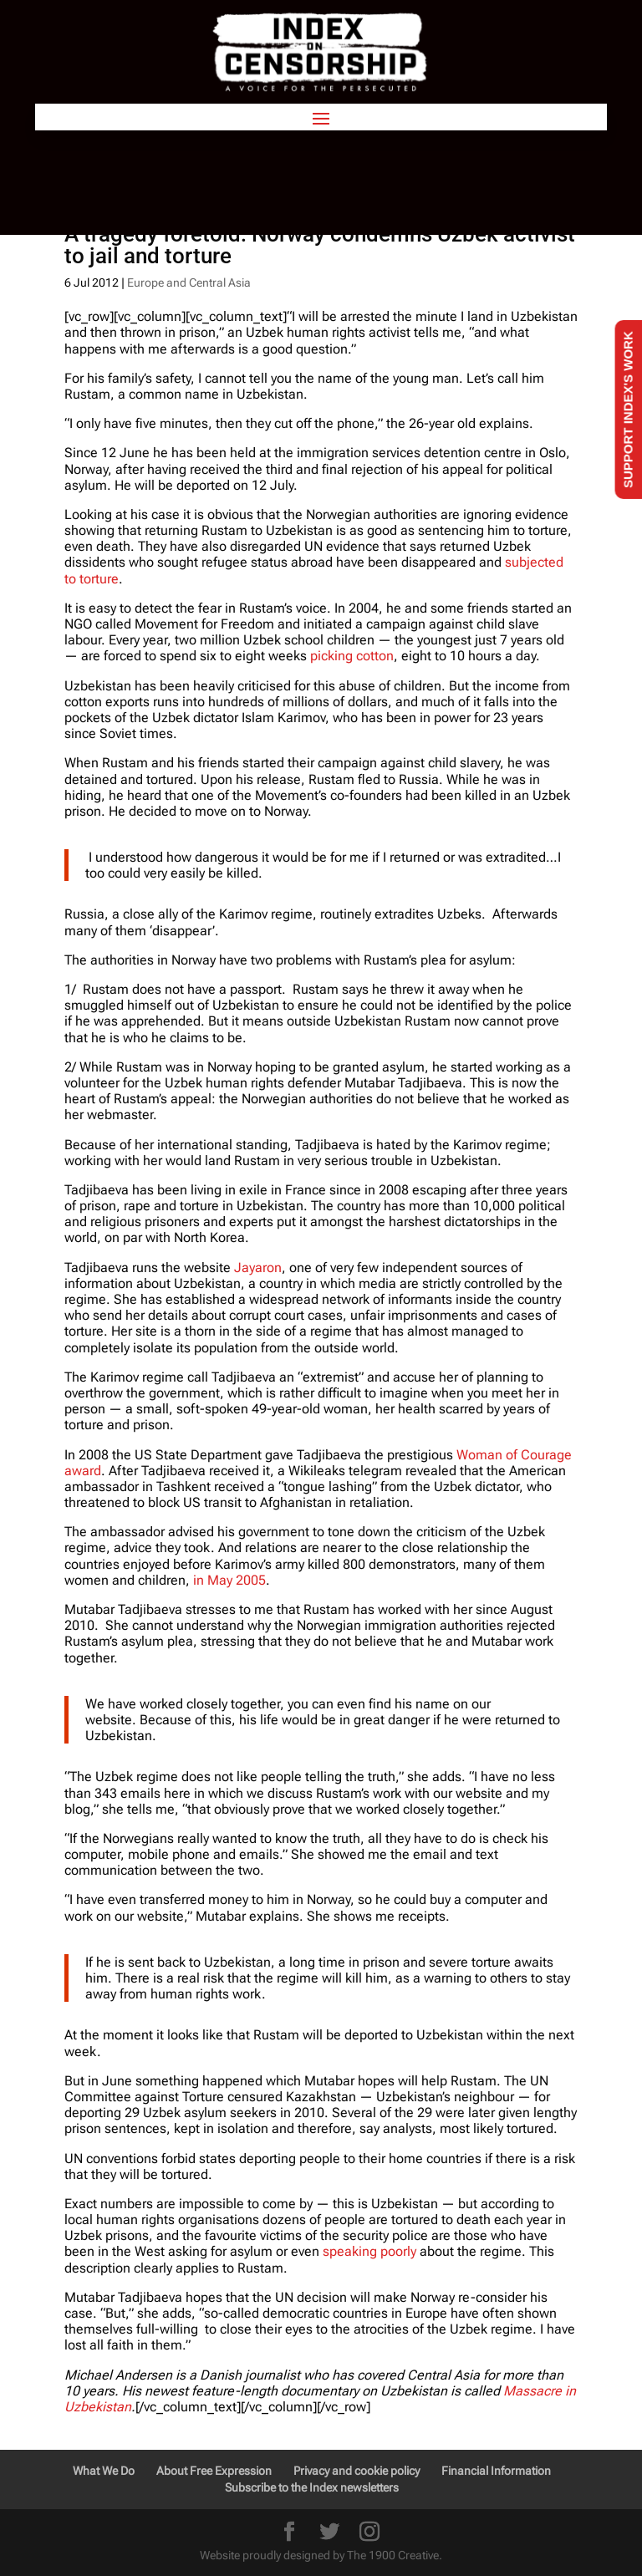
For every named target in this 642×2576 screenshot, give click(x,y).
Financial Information (496, 2470)
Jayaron (258, 1267)
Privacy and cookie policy (356, 2470)
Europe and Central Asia (189, 282)
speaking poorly (369, 2251)
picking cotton (352, 656)
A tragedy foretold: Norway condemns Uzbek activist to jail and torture (319, 244)
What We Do (104, 2470)
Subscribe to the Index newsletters (312, 2487)
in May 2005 (229, 1580)
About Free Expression (214, 2470)
